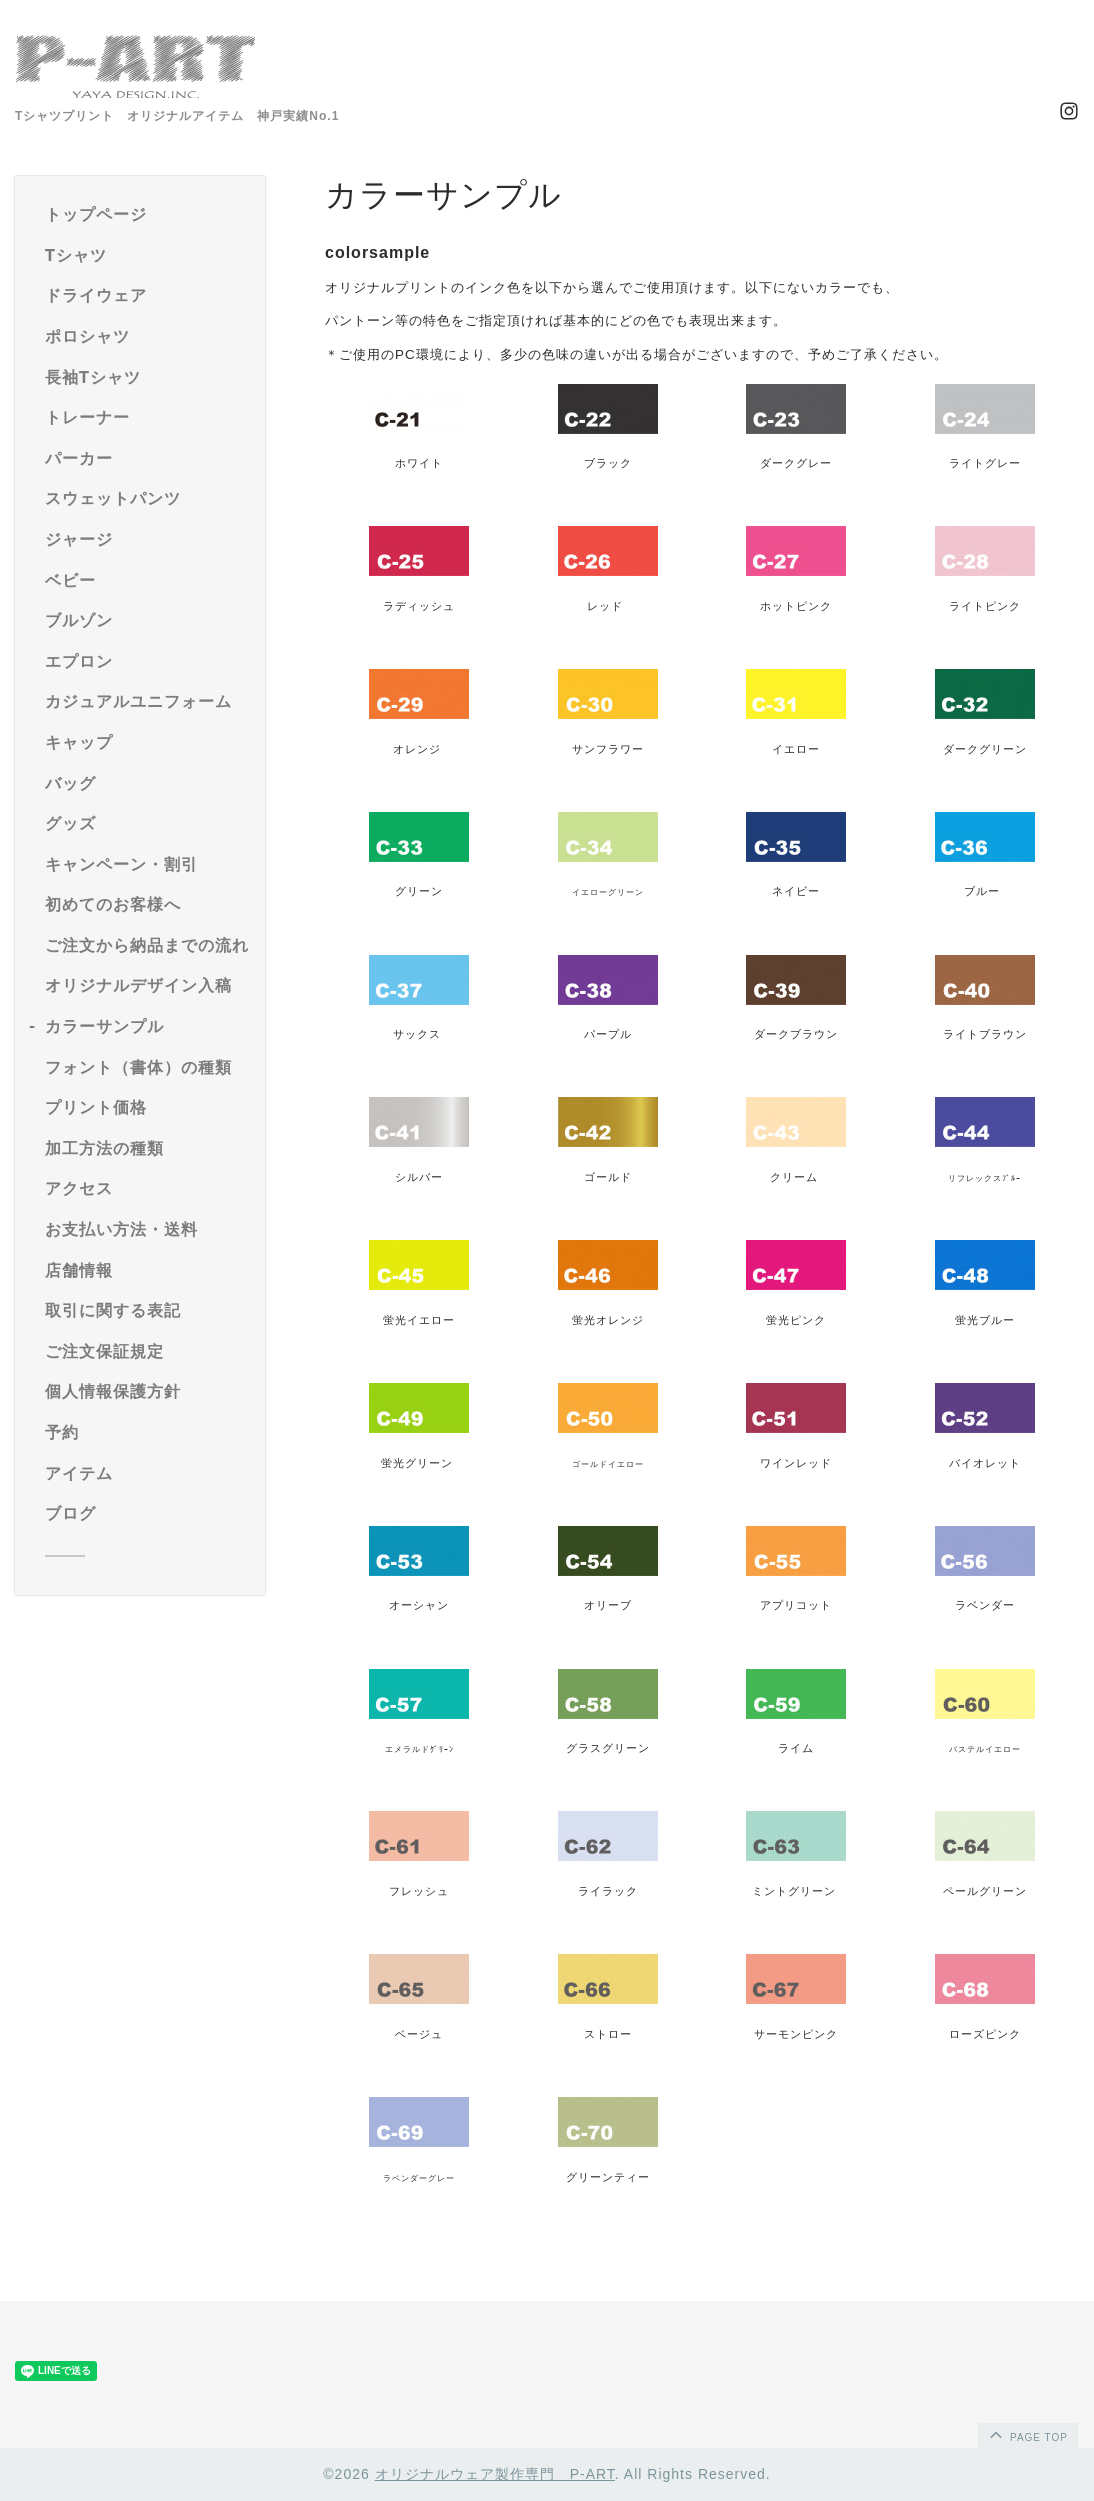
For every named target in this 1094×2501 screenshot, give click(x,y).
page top (1027, 2434)
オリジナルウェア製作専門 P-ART (495, 2474)
